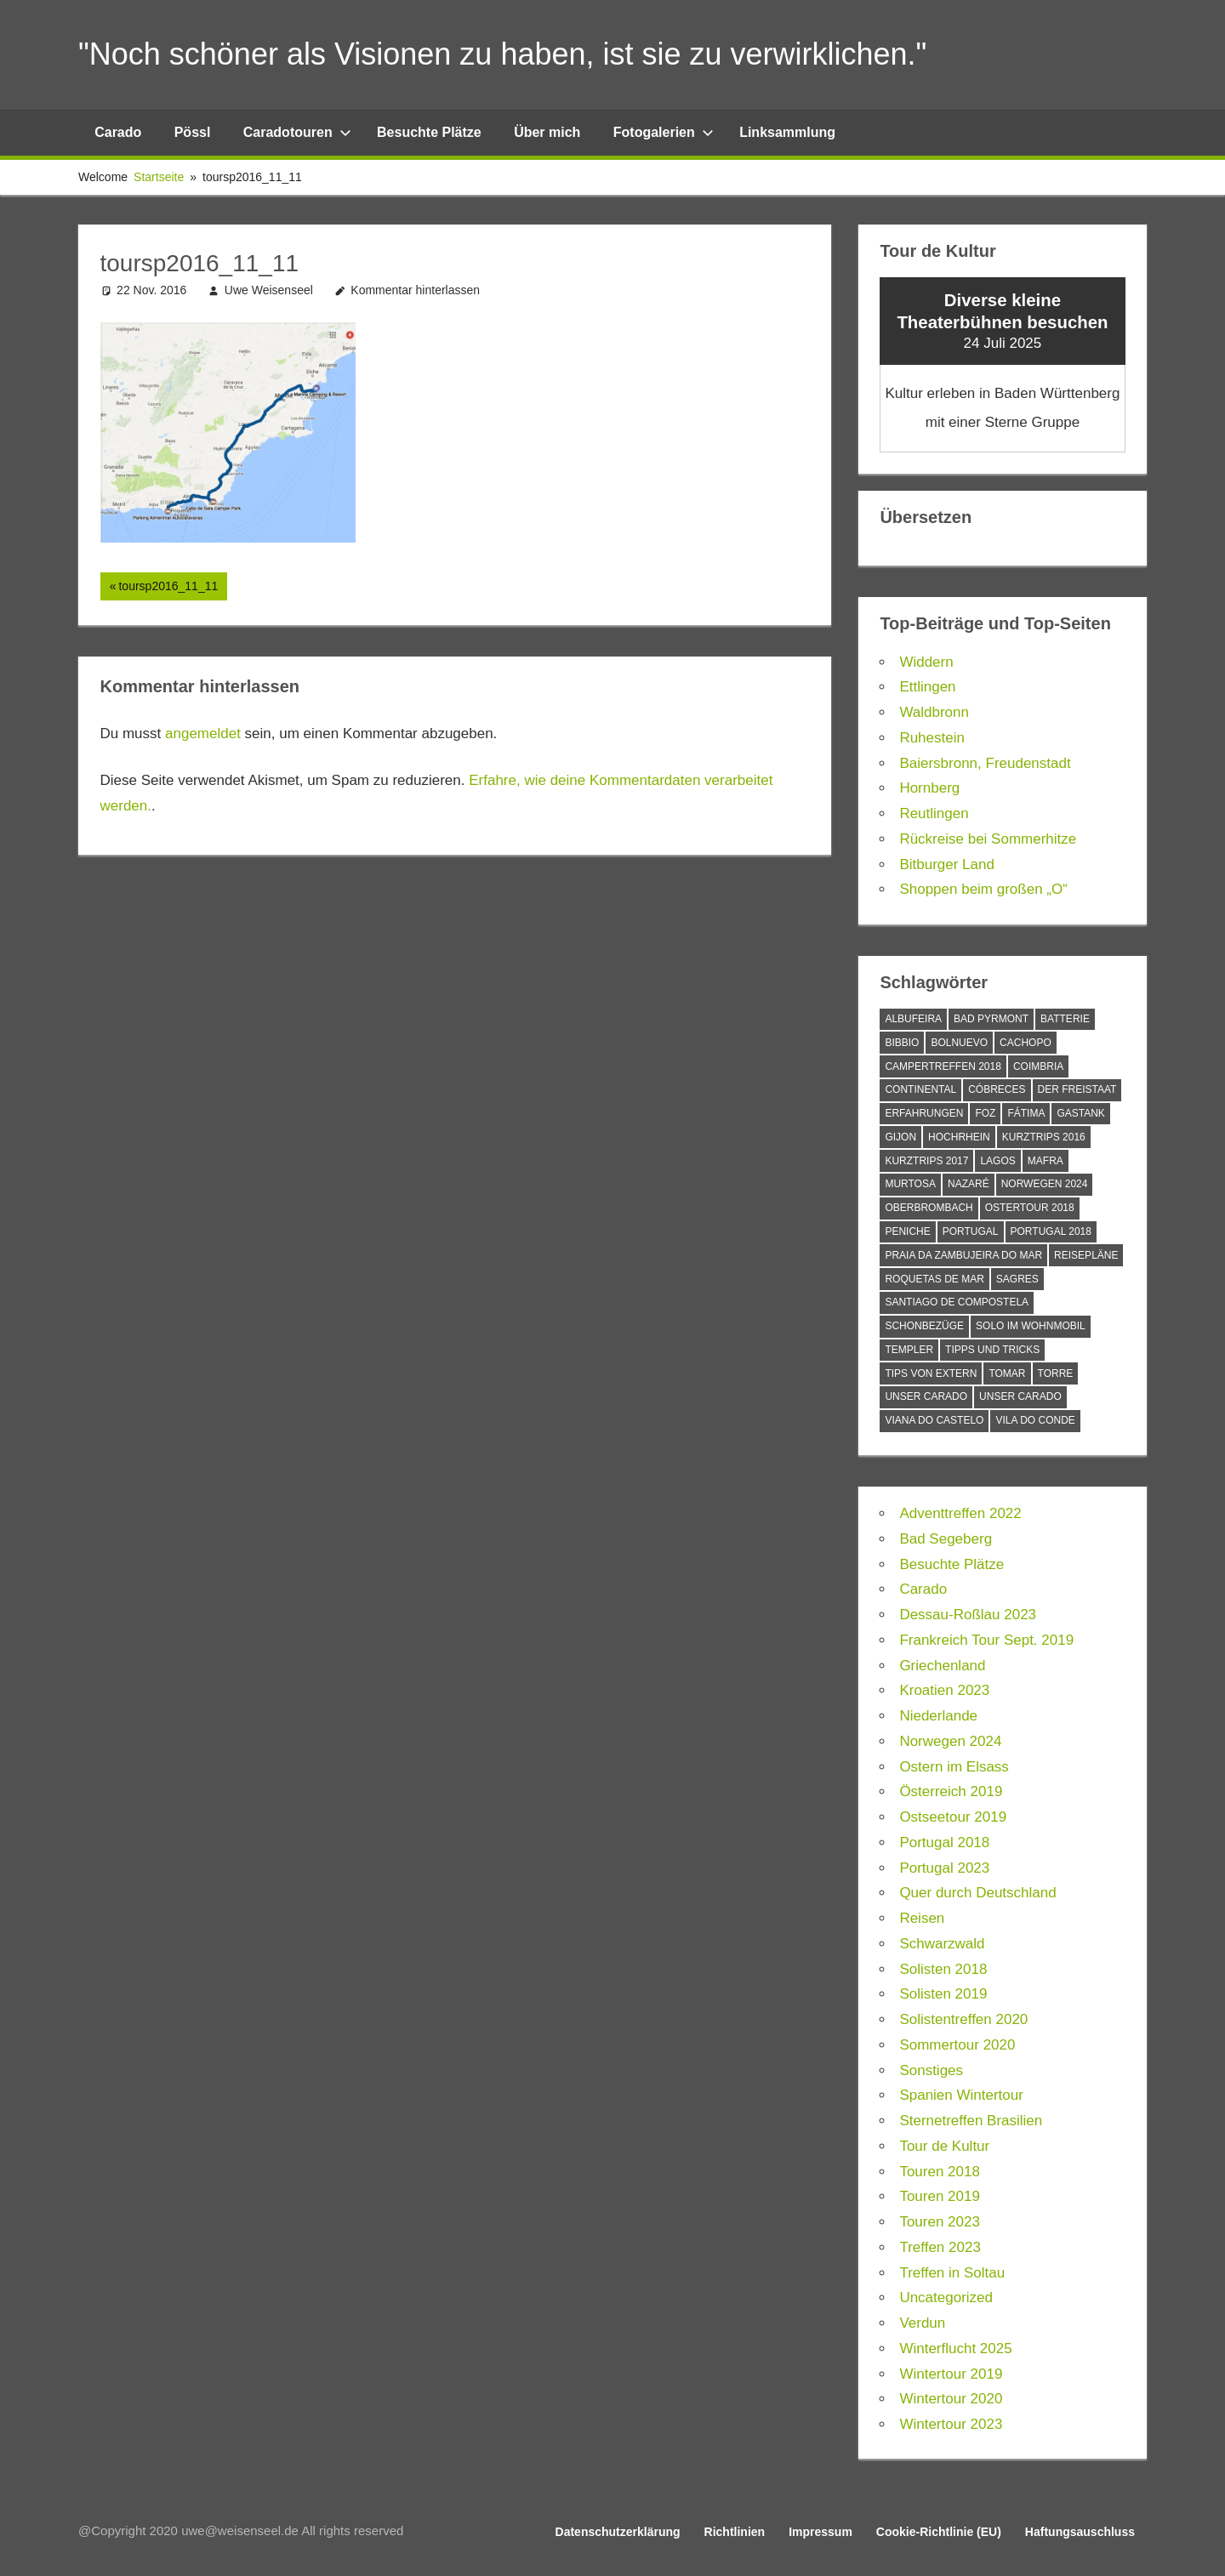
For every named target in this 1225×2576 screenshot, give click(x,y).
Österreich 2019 (950, 1791)
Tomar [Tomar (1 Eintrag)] (1007, 1373)
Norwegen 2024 (950, 1741)
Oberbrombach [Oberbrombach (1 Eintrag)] (928, 1208)
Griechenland (942, 1666)
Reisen (921, 1918)
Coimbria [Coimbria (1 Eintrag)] (1038, 1066)
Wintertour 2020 (950, 2399)
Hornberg (929, 788)
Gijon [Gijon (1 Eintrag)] (900, 1137)
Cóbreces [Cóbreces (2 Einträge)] (996, 1089)
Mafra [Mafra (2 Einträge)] (1045, 1161)
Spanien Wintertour (961, 2095)
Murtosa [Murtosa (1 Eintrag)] (910, 1184)
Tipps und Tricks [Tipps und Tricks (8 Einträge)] (992, 1350)
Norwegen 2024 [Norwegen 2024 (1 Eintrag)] (1044, 1184)
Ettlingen (927, 687)
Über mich (547, 132)
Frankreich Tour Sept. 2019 (986, 1640)
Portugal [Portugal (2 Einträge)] (971, 1231)
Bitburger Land (946, 864)
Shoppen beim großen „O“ (983, 889)
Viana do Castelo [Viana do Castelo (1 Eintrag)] (934, 1420)
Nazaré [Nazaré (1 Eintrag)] (968, 1184)
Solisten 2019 (943, 1994)
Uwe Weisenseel (269, 290)
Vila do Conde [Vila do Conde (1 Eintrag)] (1034, 1420)
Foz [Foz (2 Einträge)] (985, 1113)
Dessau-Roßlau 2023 (967, 1614)
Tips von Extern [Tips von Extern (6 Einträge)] (931, 1373)
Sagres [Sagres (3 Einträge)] (1017, 1279)
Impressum (820, 2532)
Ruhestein (932, 738)
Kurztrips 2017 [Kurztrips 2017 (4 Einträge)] (926, 1161)
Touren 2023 (939, 2222)
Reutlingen (933, 813)
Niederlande (938, 1716)
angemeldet (203, 733)
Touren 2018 (939, 2172)
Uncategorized (946, 2297)
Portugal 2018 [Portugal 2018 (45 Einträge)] (1051, 1231)
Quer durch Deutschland (977, 1893)
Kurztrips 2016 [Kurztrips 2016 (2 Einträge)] (1043, 1137)
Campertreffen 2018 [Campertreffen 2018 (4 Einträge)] (942, 1066)
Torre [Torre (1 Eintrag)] (1056, 1373)
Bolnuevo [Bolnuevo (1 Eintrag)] (959, 1043)
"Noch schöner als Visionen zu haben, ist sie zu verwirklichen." (502, 54)
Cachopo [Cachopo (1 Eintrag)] (1025, 1043)
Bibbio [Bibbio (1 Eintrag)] (902, 1043)
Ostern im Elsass (953, 1767)
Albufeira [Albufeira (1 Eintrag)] (913, 1019)
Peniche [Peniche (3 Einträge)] (907, 1231)
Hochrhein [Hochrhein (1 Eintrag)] (959, 1137)
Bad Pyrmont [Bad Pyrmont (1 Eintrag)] (991, 1019)
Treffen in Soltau (952, 2273)
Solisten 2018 (943, 1969)
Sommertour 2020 (957, 2045)
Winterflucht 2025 (955, 2348)
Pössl (192, 132)
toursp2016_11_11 (167, 587)
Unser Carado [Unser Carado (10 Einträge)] (926, 1396)
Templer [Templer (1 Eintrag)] (909, 1350)
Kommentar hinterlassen (415, 290)
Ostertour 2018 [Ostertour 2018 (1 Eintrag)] (1029, 1208)
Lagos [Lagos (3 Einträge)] (997, 1161)
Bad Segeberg (945, 1539)
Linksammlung (787, 132)
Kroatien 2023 (944, 1690)
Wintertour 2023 (950, 2424)
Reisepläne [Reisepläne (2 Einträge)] (1086, 1255)
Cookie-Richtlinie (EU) (938, 2532)
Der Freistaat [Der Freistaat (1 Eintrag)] (1077, 1089)
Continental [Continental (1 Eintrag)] (920, 1089)
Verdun (922, 2323)
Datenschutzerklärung (618, 2532)
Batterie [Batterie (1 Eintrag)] (1065, 1019)
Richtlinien (735, 2532)
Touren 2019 (939, 2196)
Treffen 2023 (939, 2247)
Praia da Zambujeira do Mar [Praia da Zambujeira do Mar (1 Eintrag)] (963, 1255)
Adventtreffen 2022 (960, 1513)
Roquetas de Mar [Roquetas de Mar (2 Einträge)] (934, 1279)
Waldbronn (934, 712)
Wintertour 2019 (950, 2374)
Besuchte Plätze (429, 132)
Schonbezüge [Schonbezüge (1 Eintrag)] (924, 1326)
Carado (117, 132)
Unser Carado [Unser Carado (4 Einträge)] (1020, 1396)
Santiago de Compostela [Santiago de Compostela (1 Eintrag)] (956, 1302)
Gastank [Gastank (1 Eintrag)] (1080, 1113)
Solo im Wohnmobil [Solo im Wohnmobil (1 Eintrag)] (1030, 1326)
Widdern (926, 662)
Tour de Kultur (944, 2146)
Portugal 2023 (944, 1868)
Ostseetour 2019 (952, 1817)
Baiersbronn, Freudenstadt (984, 763)
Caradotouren (297, 132)
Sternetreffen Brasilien (970, 2121)
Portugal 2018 (944, 1842)
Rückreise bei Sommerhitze (987, 839)
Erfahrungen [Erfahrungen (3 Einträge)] (924, 1113)
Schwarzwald (941, 1944)
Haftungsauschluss (1080, 2532)
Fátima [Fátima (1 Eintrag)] (1026, 1113)
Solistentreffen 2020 (963, 2019)
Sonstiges (931, 2070)
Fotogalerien (663, 132)
